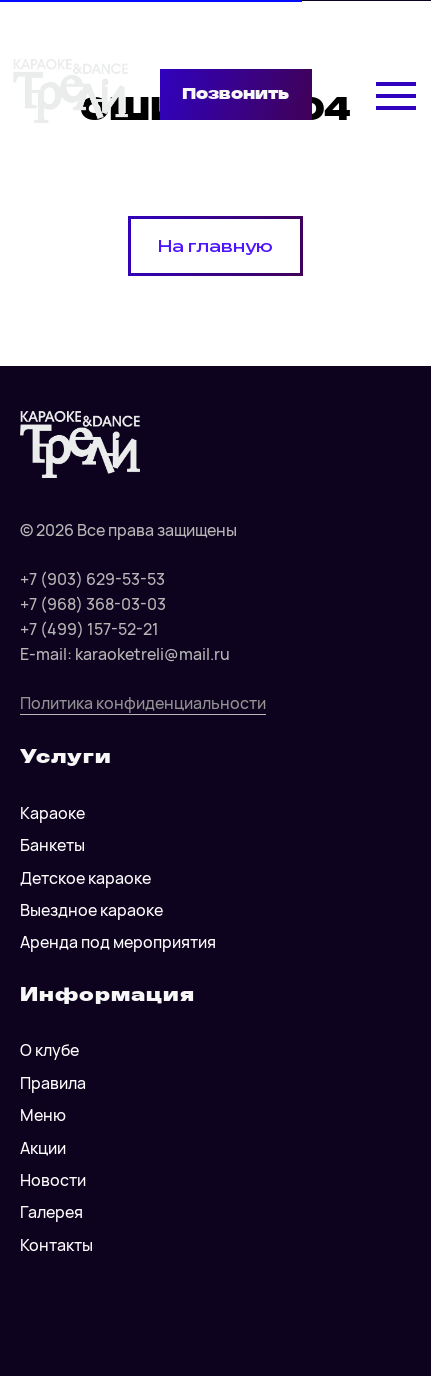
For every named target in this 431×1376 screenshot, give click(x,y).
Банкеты (52, 845)
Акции (43, 1148)
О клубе (49, 1050)
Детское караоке (85, 878)
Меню (43, 1115)
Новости (53, 1180)
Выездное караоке (91, 910)
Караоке (52, 813)
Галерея (51, 1212)
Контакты (56, 1245)
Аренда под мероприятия (118, 942)
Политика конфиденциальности (143, 703)
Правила (53, 1083)
